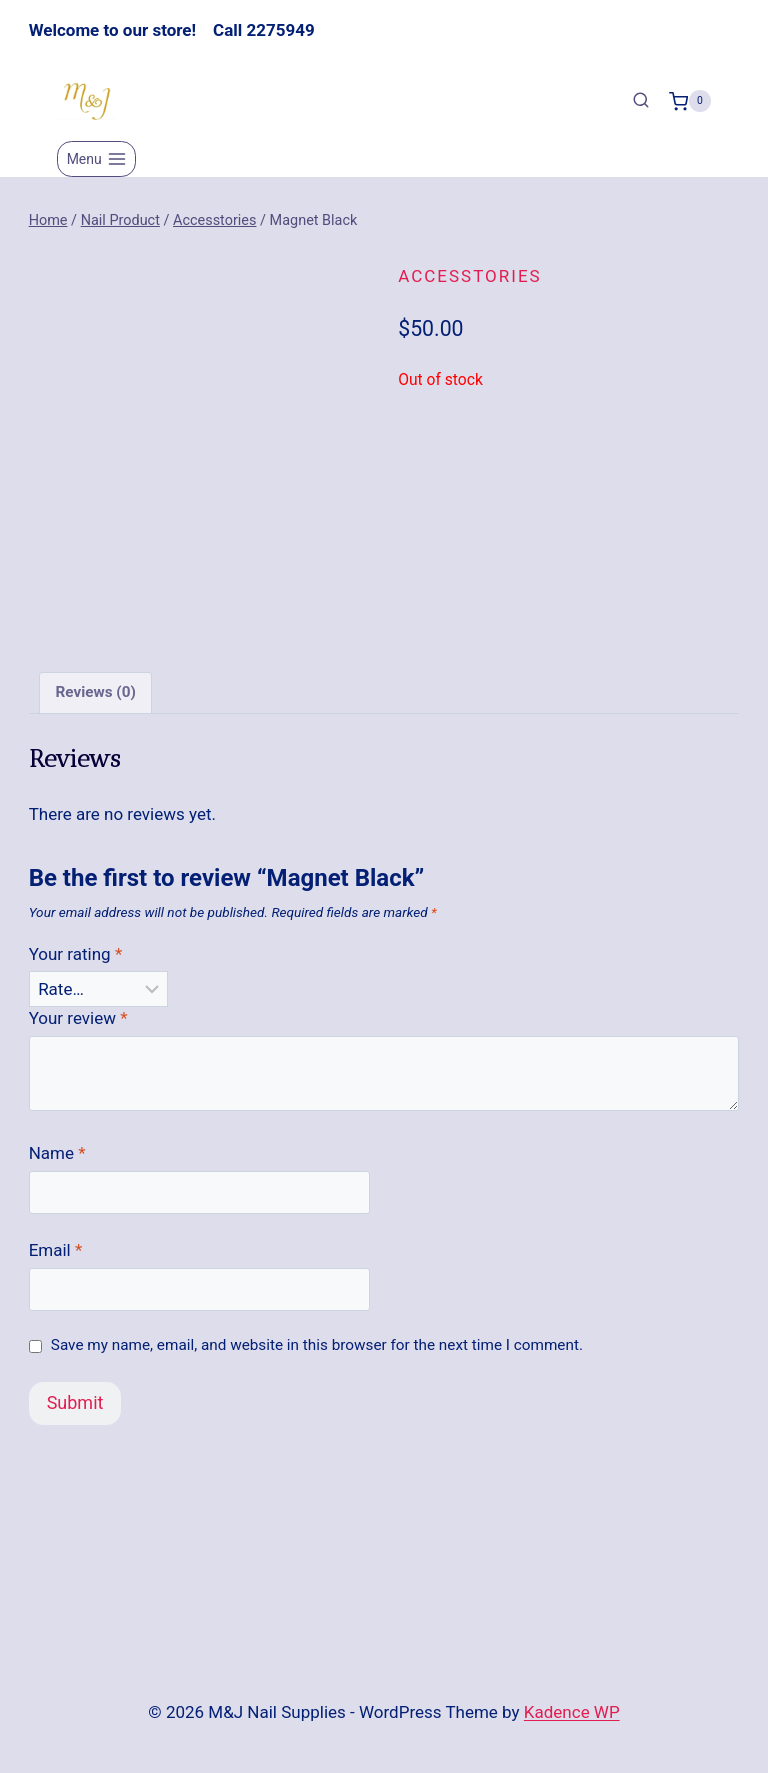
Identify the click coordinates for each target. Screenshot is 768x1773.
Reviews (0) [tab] (95, 693)
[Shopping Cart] (690, 101)
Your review (78, 1018)
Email (56, 1250)
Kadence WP (572, 1712)
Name (57, 1153)
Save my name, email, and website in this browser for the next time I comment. (317, 1345)
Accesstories (469, 276)
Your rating (76, 954)
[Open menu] (96, 159)
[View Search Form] (641, 101)
